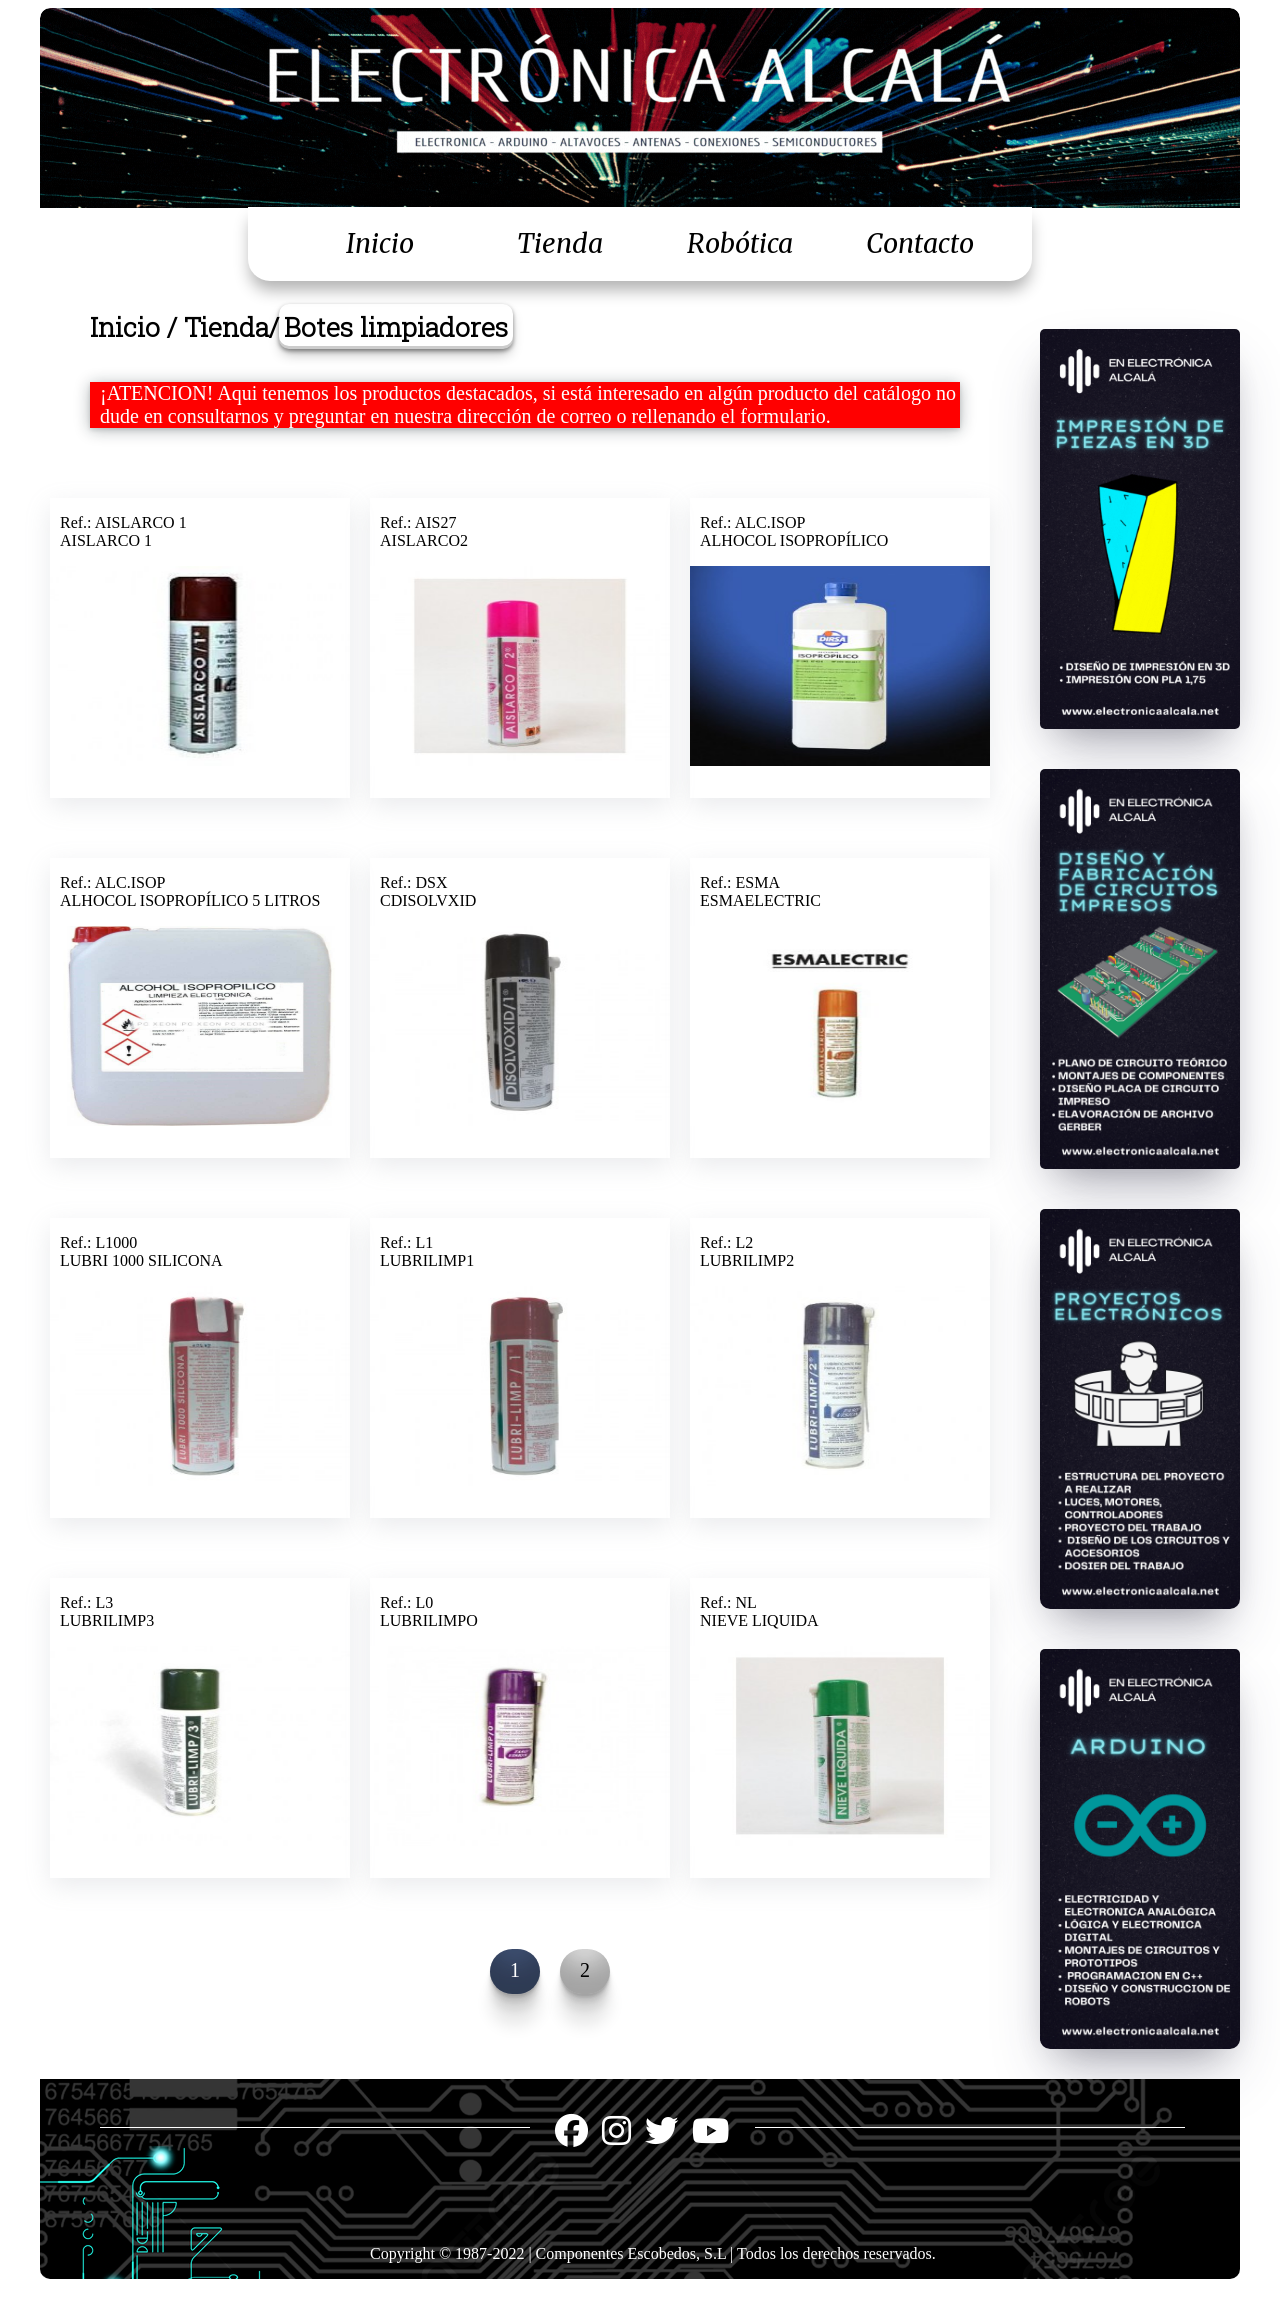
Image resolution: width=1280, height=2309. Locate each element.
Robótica (740, 243)
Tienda (560, 243)
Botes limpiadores (396, 326)
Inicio (380, 243)
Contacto (920, 243)
